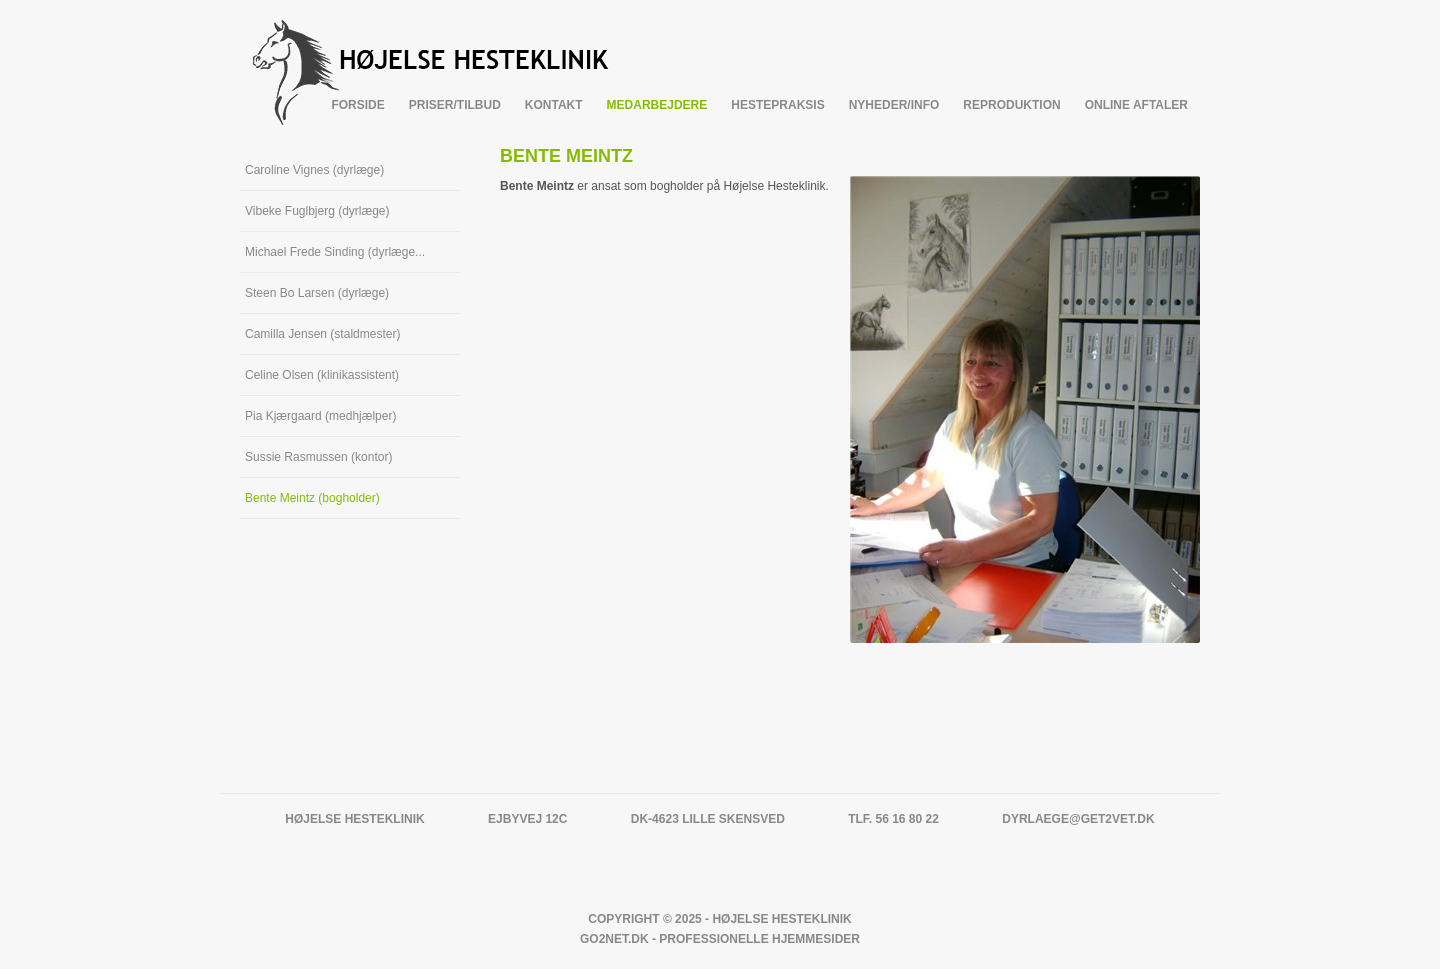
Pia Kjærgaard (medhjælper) (320, 416)
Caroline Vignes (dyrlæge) (314, 170)
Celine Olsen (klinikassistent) (322, 375)
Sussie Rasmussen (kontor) (318, 457)
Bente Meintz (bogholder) (312, 498)
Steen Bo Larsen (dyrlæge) (317, 293)
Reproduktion (1011, 105)
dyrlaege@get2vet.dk (1078, 819)
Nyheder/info (894, 105)
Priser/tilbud (455, 105)
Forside (357, 105)
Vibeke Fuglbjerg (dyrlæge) (317, 211)
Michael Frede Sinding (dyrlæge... (335, 252)
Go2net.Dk (614, 939)
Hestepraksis (777, 105)
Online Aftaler (1136, 105)
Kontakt (554, 105)
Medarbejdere (657, 105)
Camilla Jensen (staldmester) (322, 334)
